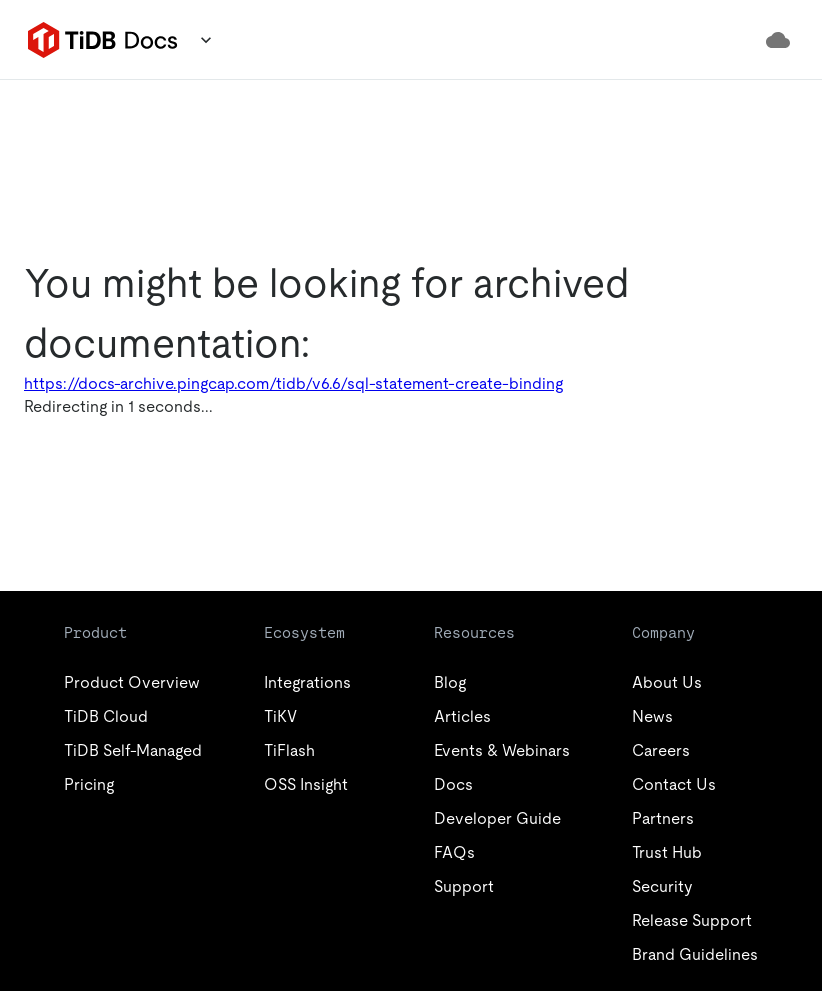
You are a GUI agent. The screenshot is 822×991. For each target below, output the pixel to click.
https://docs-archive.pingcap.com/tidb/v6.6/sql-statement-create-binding (293, 383)
